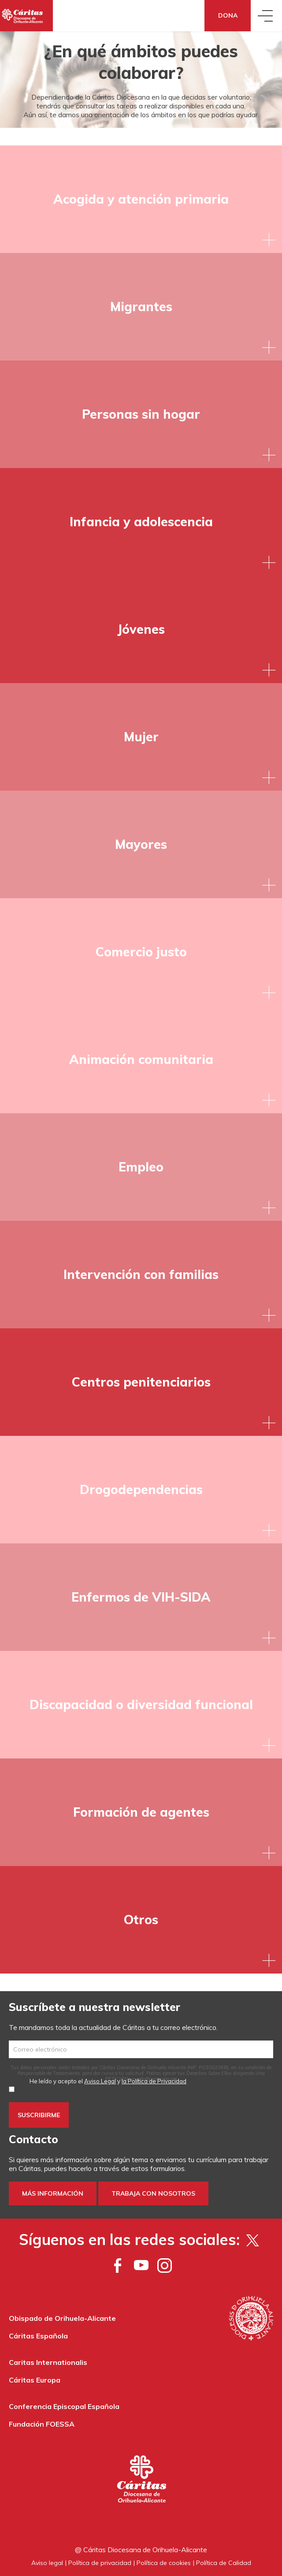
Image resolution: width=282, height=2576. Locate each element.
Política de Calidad (223, 2563)
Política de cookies (164, 2563)
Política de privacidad (99, 2563)
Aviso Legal (100, 2081)
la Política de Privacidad (154, 2081)
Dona (227, 15)
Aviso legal (47, 2563)
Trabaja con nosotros (153, 2193)
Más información (52, 2193)
